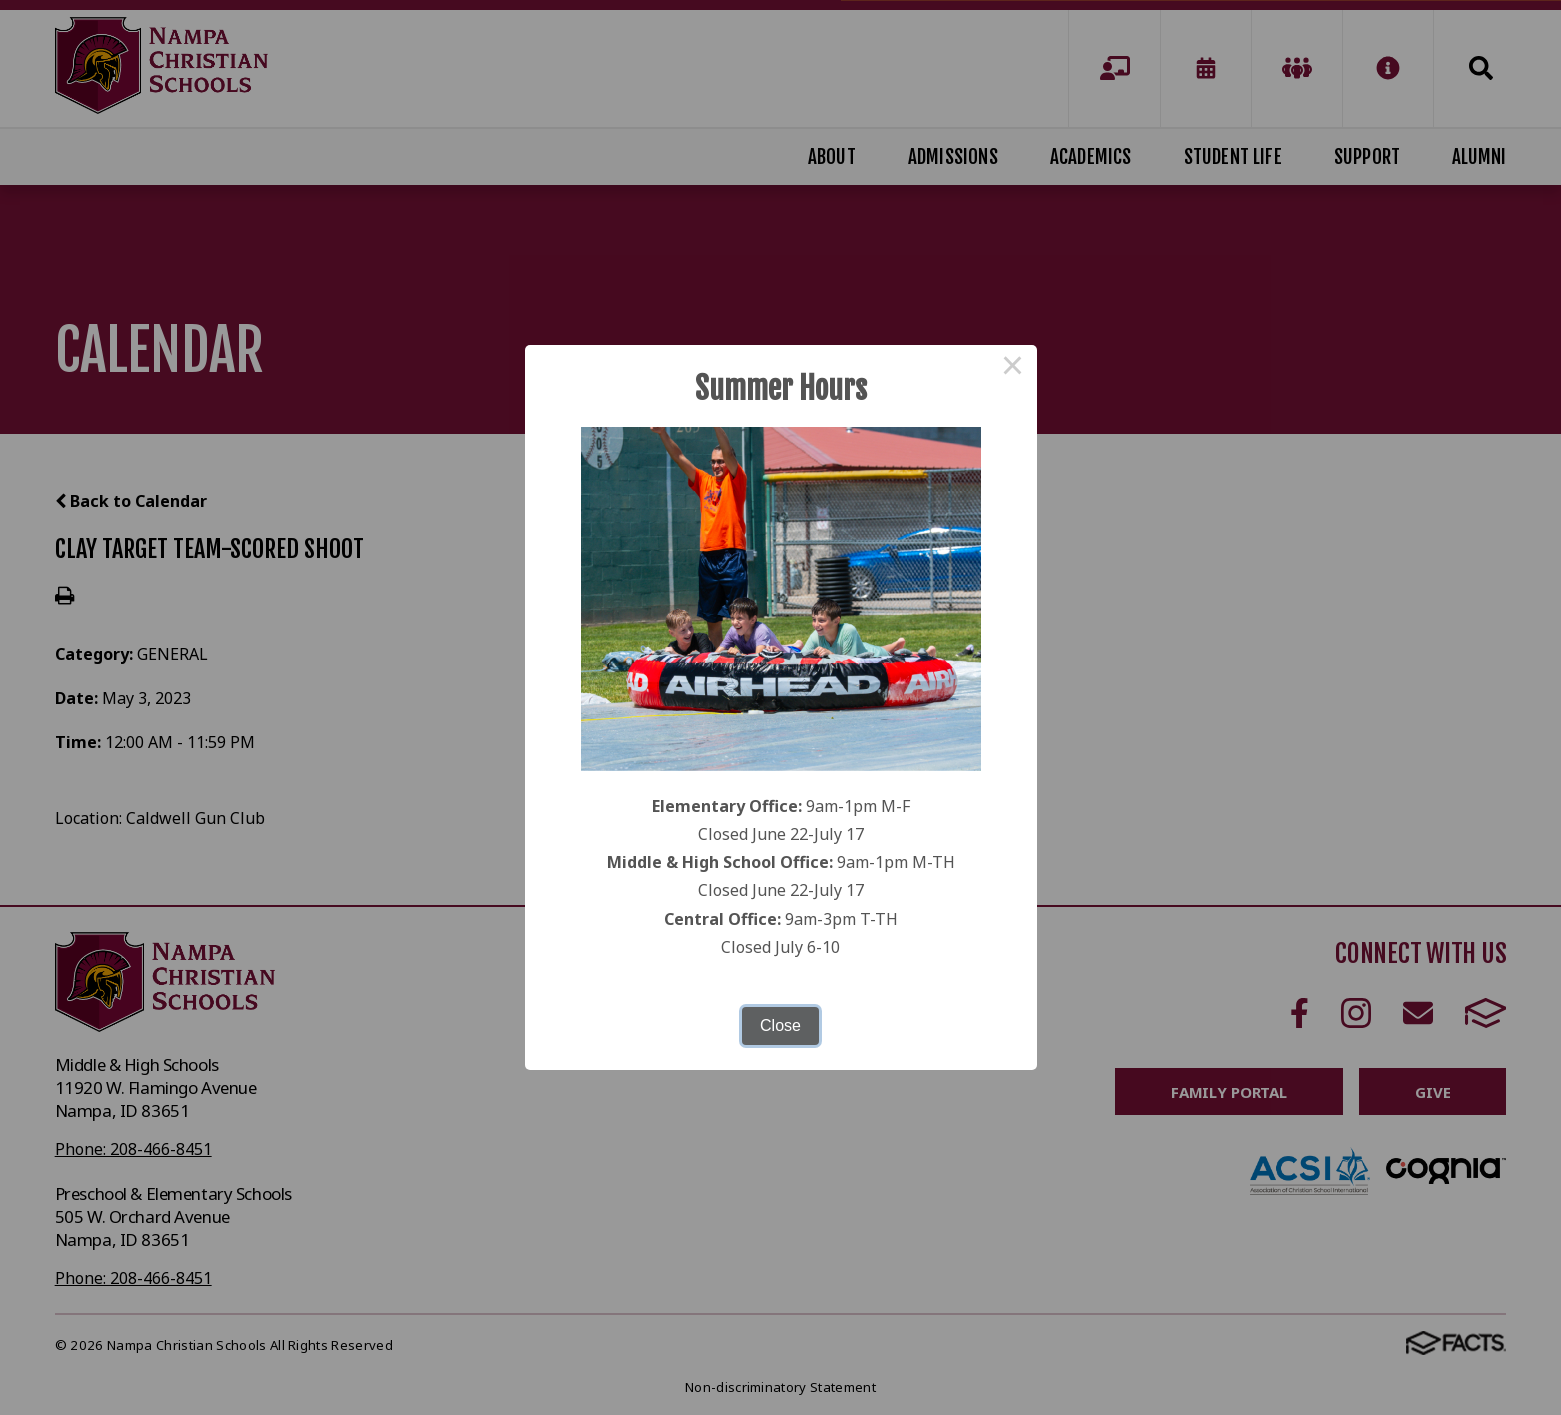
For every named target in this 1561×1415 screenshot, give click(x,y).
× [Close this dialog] (1013, 369)
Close (780, 1025)
